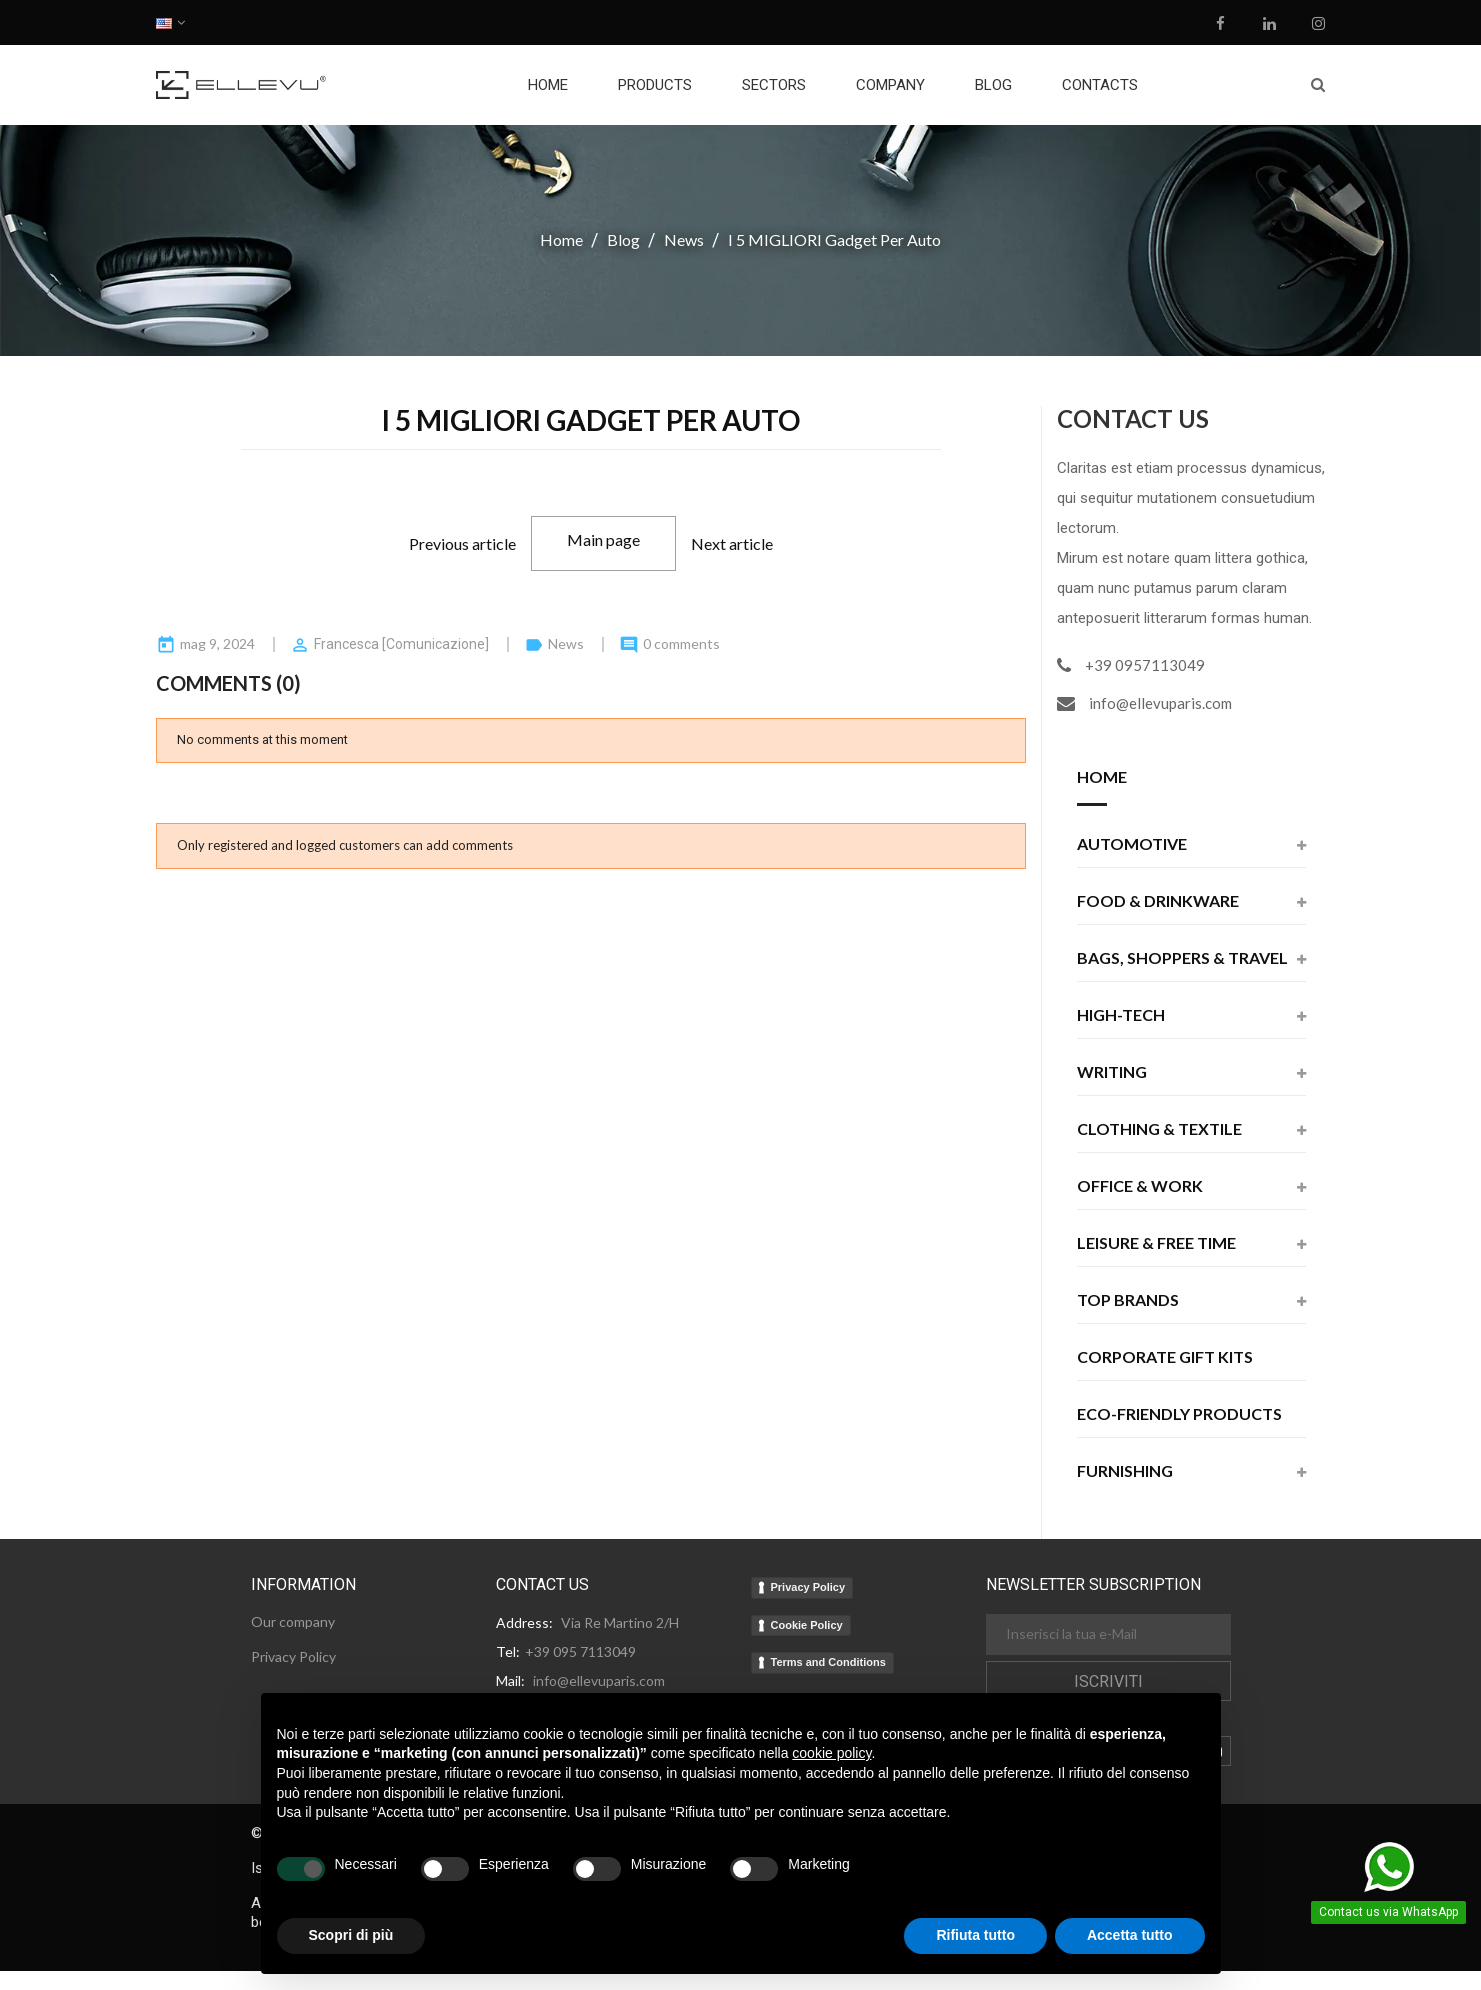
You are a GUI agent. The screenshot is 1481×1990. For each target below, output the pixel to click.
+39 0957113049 (1145, 665)
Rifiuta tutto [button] (975, 1935)
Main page (603, 539)
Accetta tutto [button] (1130, 1935)
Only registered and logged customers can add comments (345, 845)
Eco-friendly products (1179, 1414)
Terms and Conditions (828, 1662)
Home (1102, 777)
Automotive (1132, 844)
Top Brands (1128, 1300)
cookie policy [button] (831, 1753)
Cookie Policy (807, 1625)
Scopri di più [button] (351, 1935)
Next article (732, 543)
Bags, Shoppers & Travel (1182, 958)
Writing (1112, 1072)
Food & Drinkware (1158, 901)
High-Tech (1121, 1015)
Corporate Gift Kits (1165, 1357)
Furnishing (1125, 1471)
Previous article (462, 543)
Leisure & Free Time (1156, 1243)
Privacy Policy (808, 1587)
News (567, 643)
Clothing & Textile (1159, 1129)
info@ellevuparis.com (1160, 703)
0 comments (681, 643)
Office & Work (1140, 1186)
